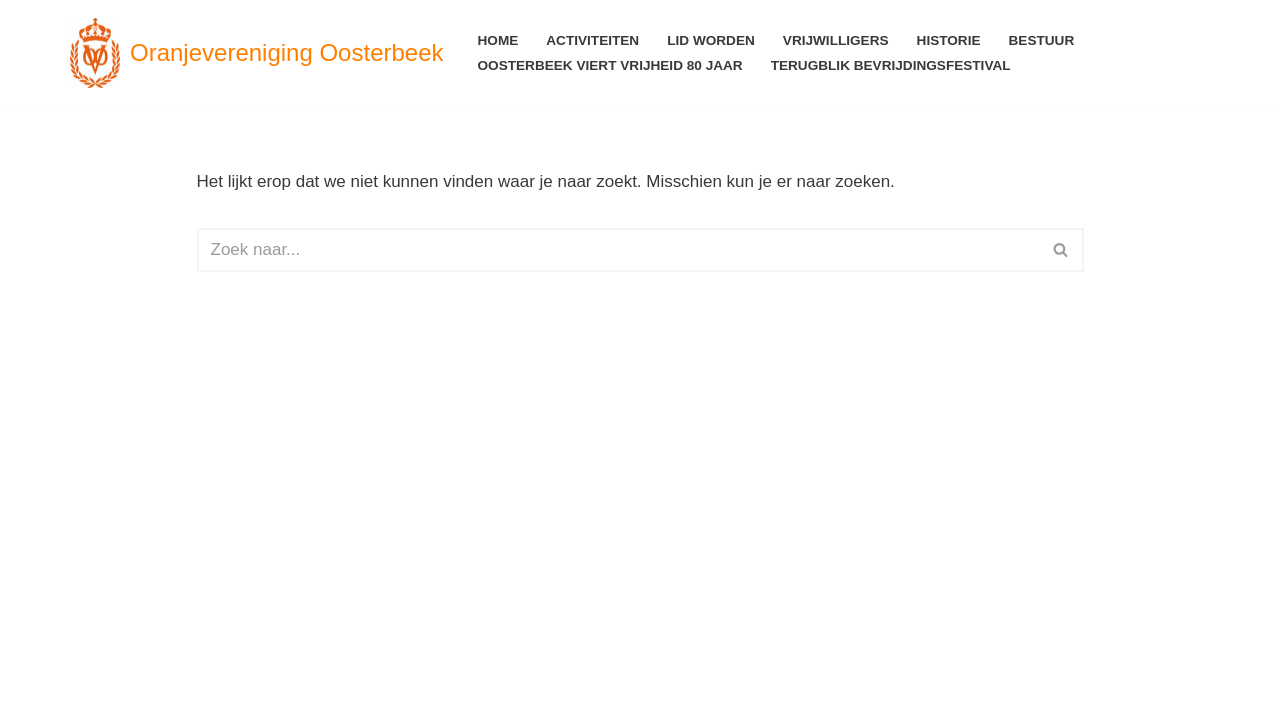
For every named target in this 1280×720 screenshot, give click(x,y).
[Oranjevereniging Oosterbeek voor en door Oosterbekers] (257, 53)
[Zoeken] (618, 250)
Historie (949, 40)
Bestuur (1042, 40)
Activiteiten (592, 40)
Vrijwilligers (836, 40)
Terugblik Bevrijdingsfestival (891, 65)
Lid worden (711, 40)
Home (498, 40)
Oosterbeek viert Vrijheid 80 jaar (610, 65)
